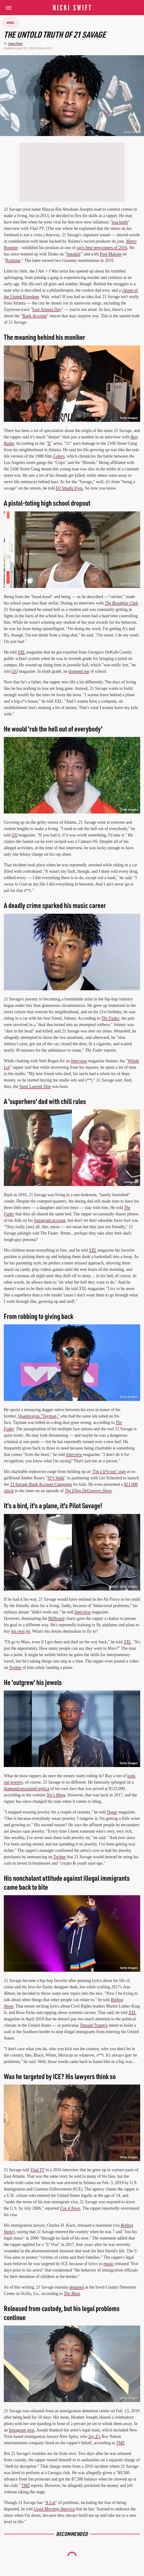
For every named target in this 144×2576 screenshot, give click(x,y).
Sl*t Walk (56, 1478)
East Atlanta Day (46, 309)
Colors (59, 456)
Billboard (56, 1618)
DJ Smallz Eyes (69, 488)
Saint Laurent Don (35, 1086)
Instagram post (21, 2430)
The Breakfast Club (121, 603)
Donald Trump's (94, 2025)
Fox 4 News (70, 2208)
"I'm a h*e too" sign (109, 1471)
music (108, 2263)
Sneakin (73, 254)
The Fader (110, 1018)
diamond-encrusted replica (26, 1788)
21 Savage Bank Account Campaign (41, 1484)
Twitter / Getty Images (123, 1586)
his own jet (20, 1631)
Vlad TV (37, 2169)
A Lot (50, 2502)
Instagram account (50, 1220)
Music (10, 22)
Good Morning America (54, 2509)
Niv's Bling (56, 1795)
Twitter (15, 1667)
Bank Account (34, 315)
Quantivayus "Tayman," (38, 1416)
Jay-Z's (94, 2436)
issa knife (120, 222)
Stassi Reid (15, 43)
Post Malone (110, 254)
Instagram (131, 1182)
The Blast (72, 2293)
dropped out (78, 671)
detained (76, 2287)
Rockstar (12, 260)
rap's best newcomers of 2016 (102, 247)
